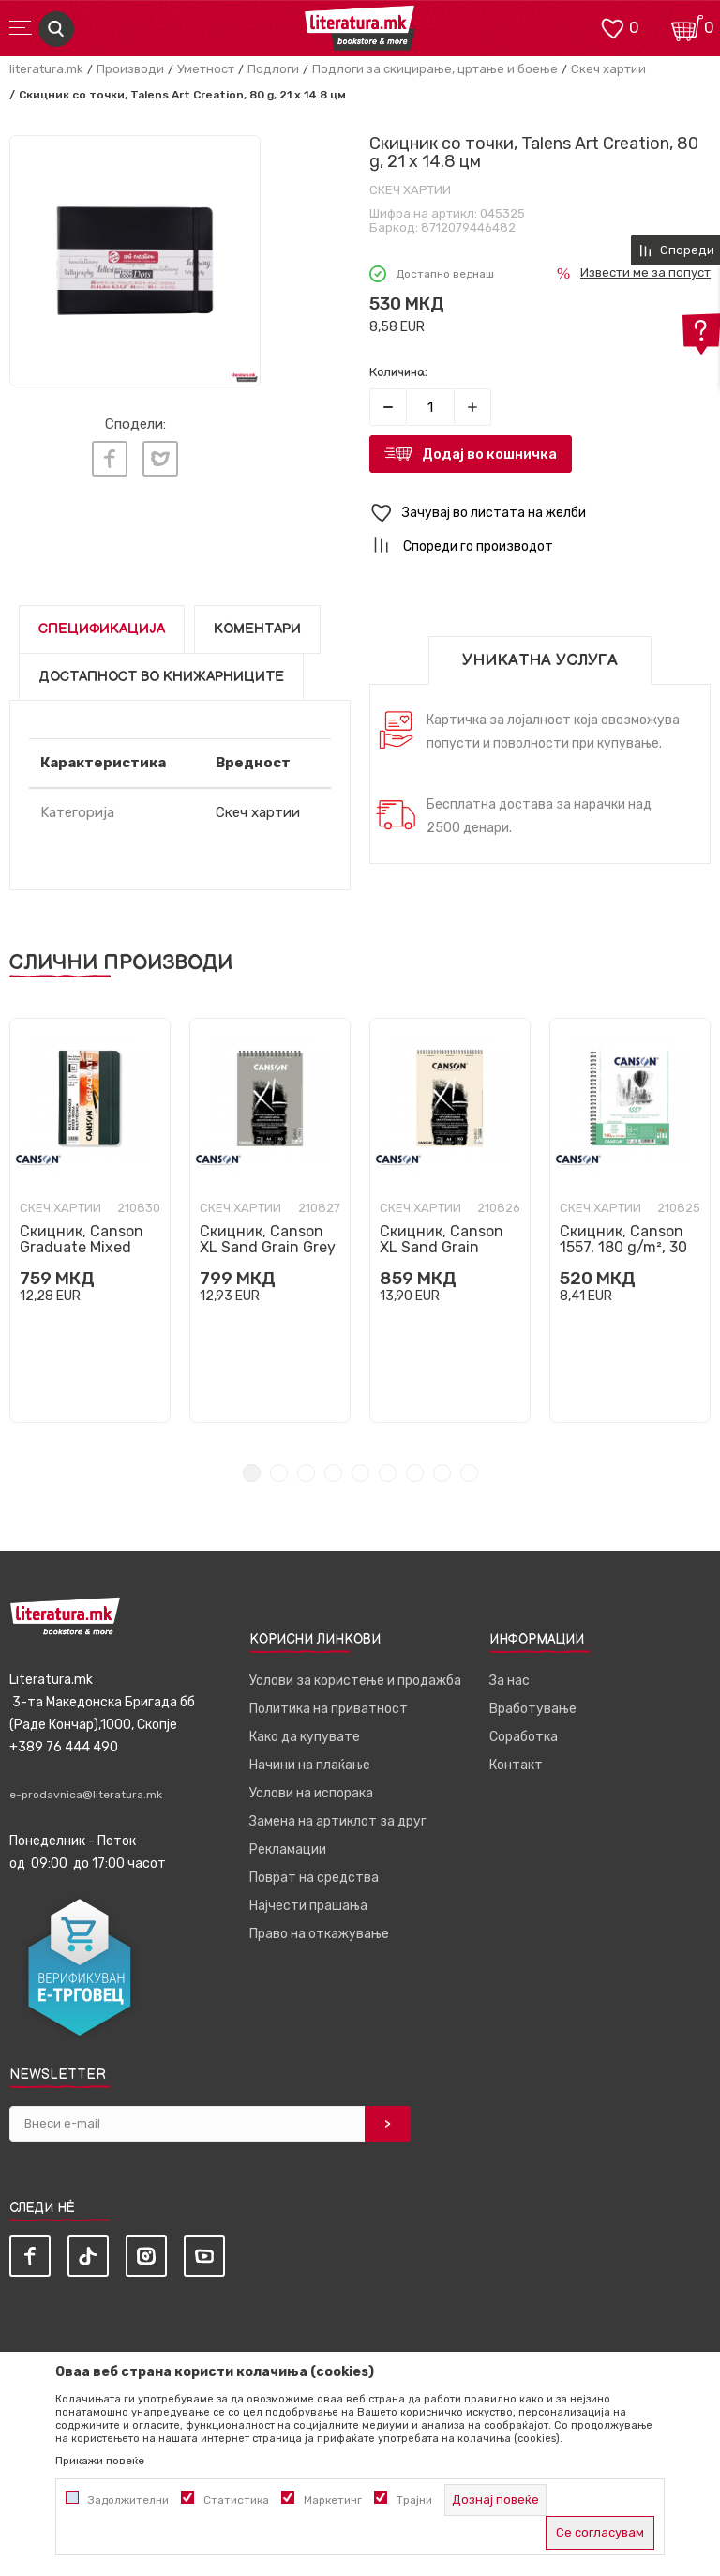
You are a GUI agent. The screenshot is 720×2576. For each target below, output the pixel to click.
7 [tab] (415, 1473)
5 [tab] (360, 1473)
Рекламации (287, 1849)
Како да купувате (304, 1737)
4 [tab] (333, 1473)
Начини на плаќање (309, 1765)
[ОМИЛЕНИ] (612, 26)
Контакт (516, 1765)
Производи (130, 69)
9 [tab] (469, 1473)
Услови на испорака (311, 1793)
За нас (509, 1681)
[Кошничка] (687, 26)
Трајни (414, 2500)
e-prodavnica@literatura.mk (85, 1794)
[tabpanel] (90, 1220)
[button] (540, 513)
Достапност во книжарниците (161, 677)
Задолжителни (128, 2500)
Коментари (257, 629)
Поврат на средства (314, 1878)
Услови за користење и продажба (355, 1681)
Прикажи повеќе (99, 2460)
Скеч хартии (608, 69)
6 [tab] (388, 1473)
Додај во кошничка (489, 454)
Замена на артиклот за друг (338, 1821)
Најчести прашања (308, 1906)
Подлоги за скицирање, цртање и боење (435, 69)
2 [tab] (279, 1473)
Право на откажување (319, 1934)
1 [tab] (252, 1473)
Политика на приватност (328, 1709)
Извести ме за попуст (645, 272)
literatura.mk (46, 69)
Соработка (523, 1737)
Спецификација (101, 629)
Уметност (205, 69)
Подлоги (273, 69)
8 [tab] (442, 1473)
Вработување (533, 1709)
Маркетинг (333, 2500)
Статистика (236, 2500)
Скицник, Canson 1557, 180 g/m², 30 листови (623, 1247)
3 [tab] (306, 1473)
